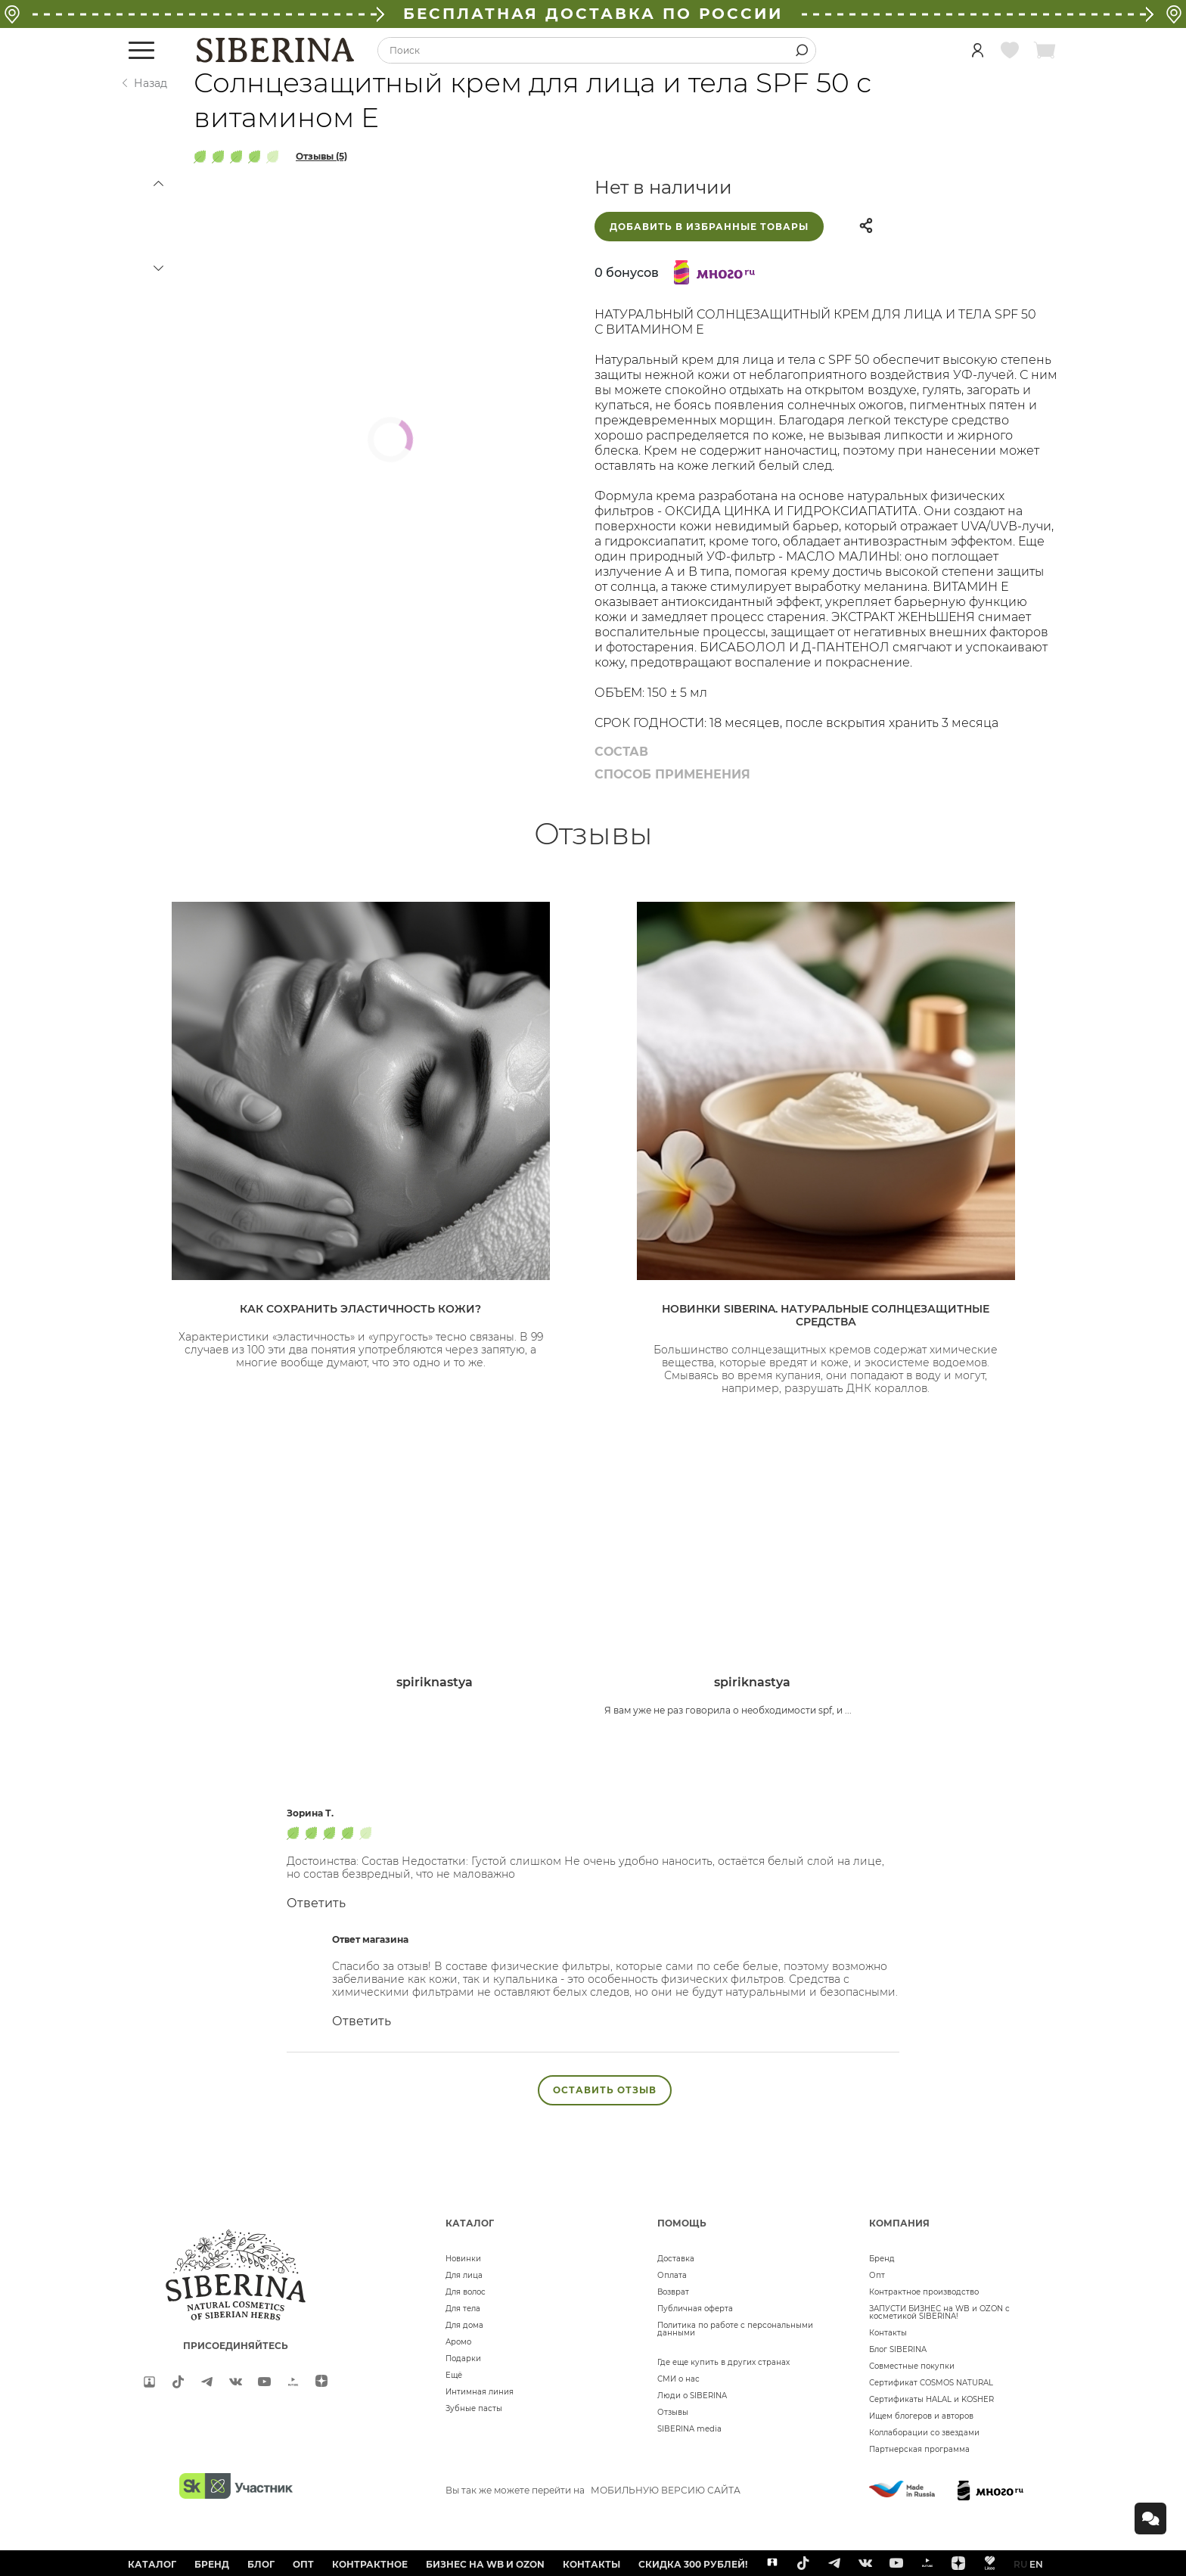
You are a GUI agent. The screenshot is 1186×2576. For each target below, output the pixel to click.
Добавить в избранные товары (709, 226)
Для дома (464, 2325)
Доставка (675, 2259)
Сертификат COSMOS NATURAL (931, 2383)
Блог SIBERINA (898, 2349)
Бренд (882, 2259)
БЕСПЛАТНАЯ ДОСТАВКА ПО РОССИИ (593, 14)
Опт (877, 2275)
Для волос (466, 2292)
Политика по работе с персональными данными (735, 2329)
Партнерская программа (919, 2449)
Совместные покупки (912, 2366)
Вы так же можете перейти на (593, 2490)
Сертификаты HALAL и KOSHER (931, 2399)
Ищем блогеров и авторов (921, 2416)
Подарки (463, 2358)
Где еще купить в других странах (723, 2362)
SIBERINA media (689, 2429)
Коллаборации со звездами (924, 2433)
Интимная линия (480, 2392)
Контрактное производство (924, 2292)
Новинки (463, 2259)
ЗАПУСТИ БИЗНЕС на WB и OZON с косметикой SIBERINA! (939, 2312)
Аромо (458, 2342)
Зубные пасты (474, 2408)
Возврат (673, 2292)
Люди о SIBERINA (692, 2395)
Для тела (463, 2308)
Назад (150, 83)
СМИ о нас (678, 2379)
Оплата (672, 2275)
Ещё (454, 2375)
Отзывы (672, 2412)
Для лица (464, 2275)
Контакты (888, 2333)
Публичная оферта (695, 2308)
